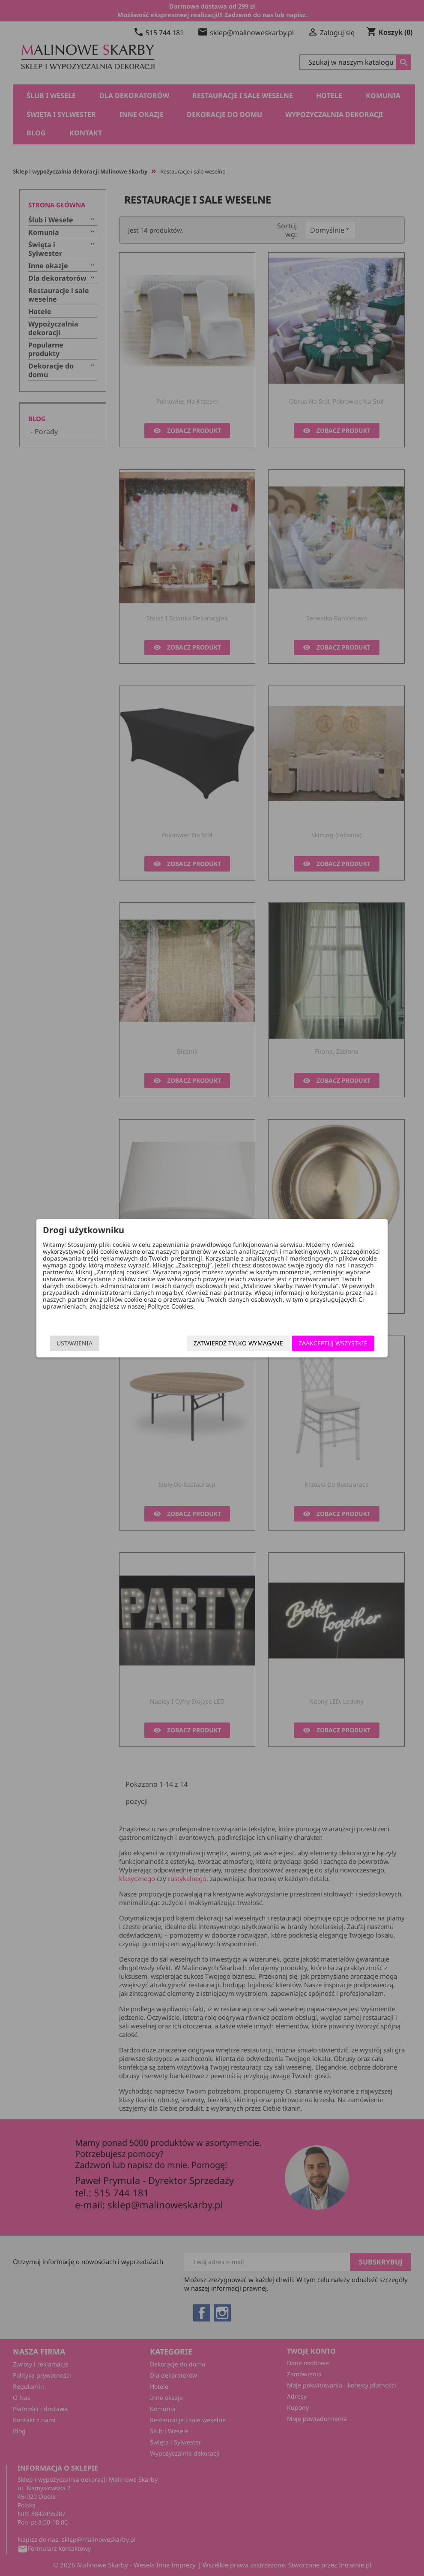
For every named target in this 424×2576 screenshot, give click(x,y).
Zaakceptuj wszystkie (327, 1343)
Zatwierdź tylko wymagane (232, 1343)
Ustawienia (81, 1343)
